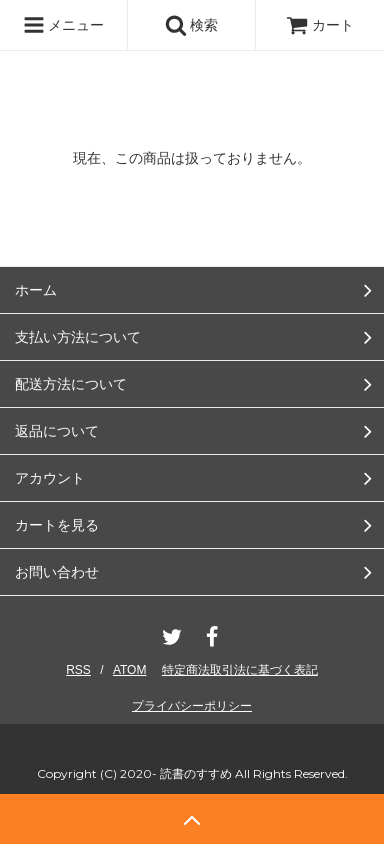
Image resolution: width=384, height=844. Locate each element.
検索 (192, 25)
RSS (78, 670)
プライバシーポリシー (192, 706)
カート (320, 25)
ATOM (130, 670)
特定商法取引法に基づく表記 (240, 670)
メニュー (64, 25)
